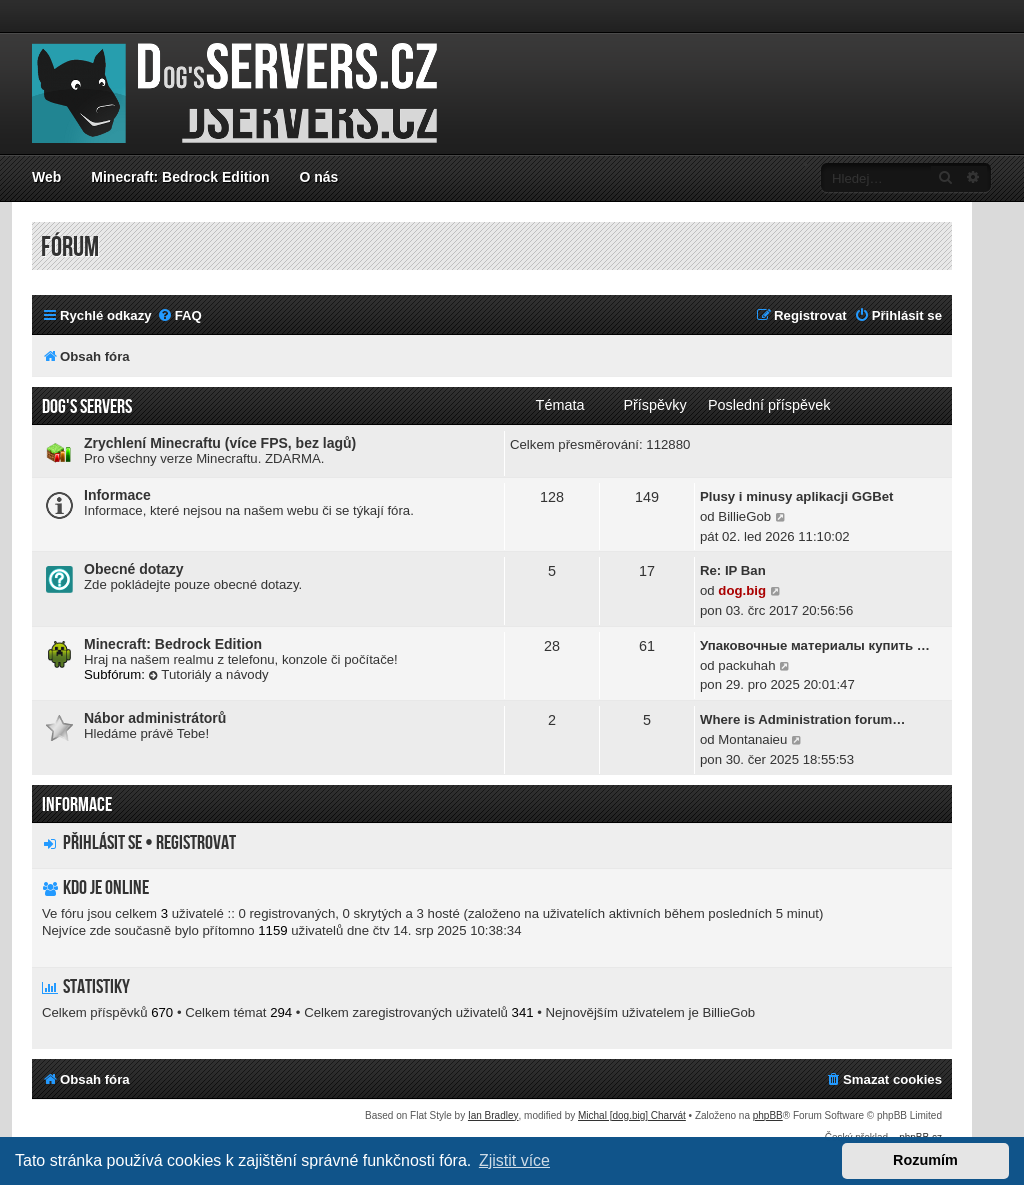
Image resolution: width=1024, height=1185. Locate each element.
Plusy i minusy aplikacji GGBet (797, 496)
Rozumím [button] (925, 1160)
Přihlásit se (102, 843)
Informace (117, 495)
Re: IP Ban (733, 570)
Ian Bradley (493, 1115)
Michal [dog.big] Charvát (632, 1115)
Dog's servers (87, 407)
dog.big (742, 590)
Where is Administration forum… (802, 719)
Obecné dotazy (134, 569)
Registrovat (196, 843)
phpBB (768, 1115)
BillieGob (744, 516)
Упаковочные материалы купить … (815, 645)
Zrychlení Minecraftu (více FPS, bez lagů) (220, 443)
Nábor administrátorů (155, 718)
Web (46, 177)
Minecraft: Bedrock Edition (180, 177)
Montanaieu (752, 739)
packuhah (746, 665)
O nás (318, 177)
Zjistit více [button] (514, 1160)
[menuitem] (179, 315)
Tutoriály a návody (209, 674)
